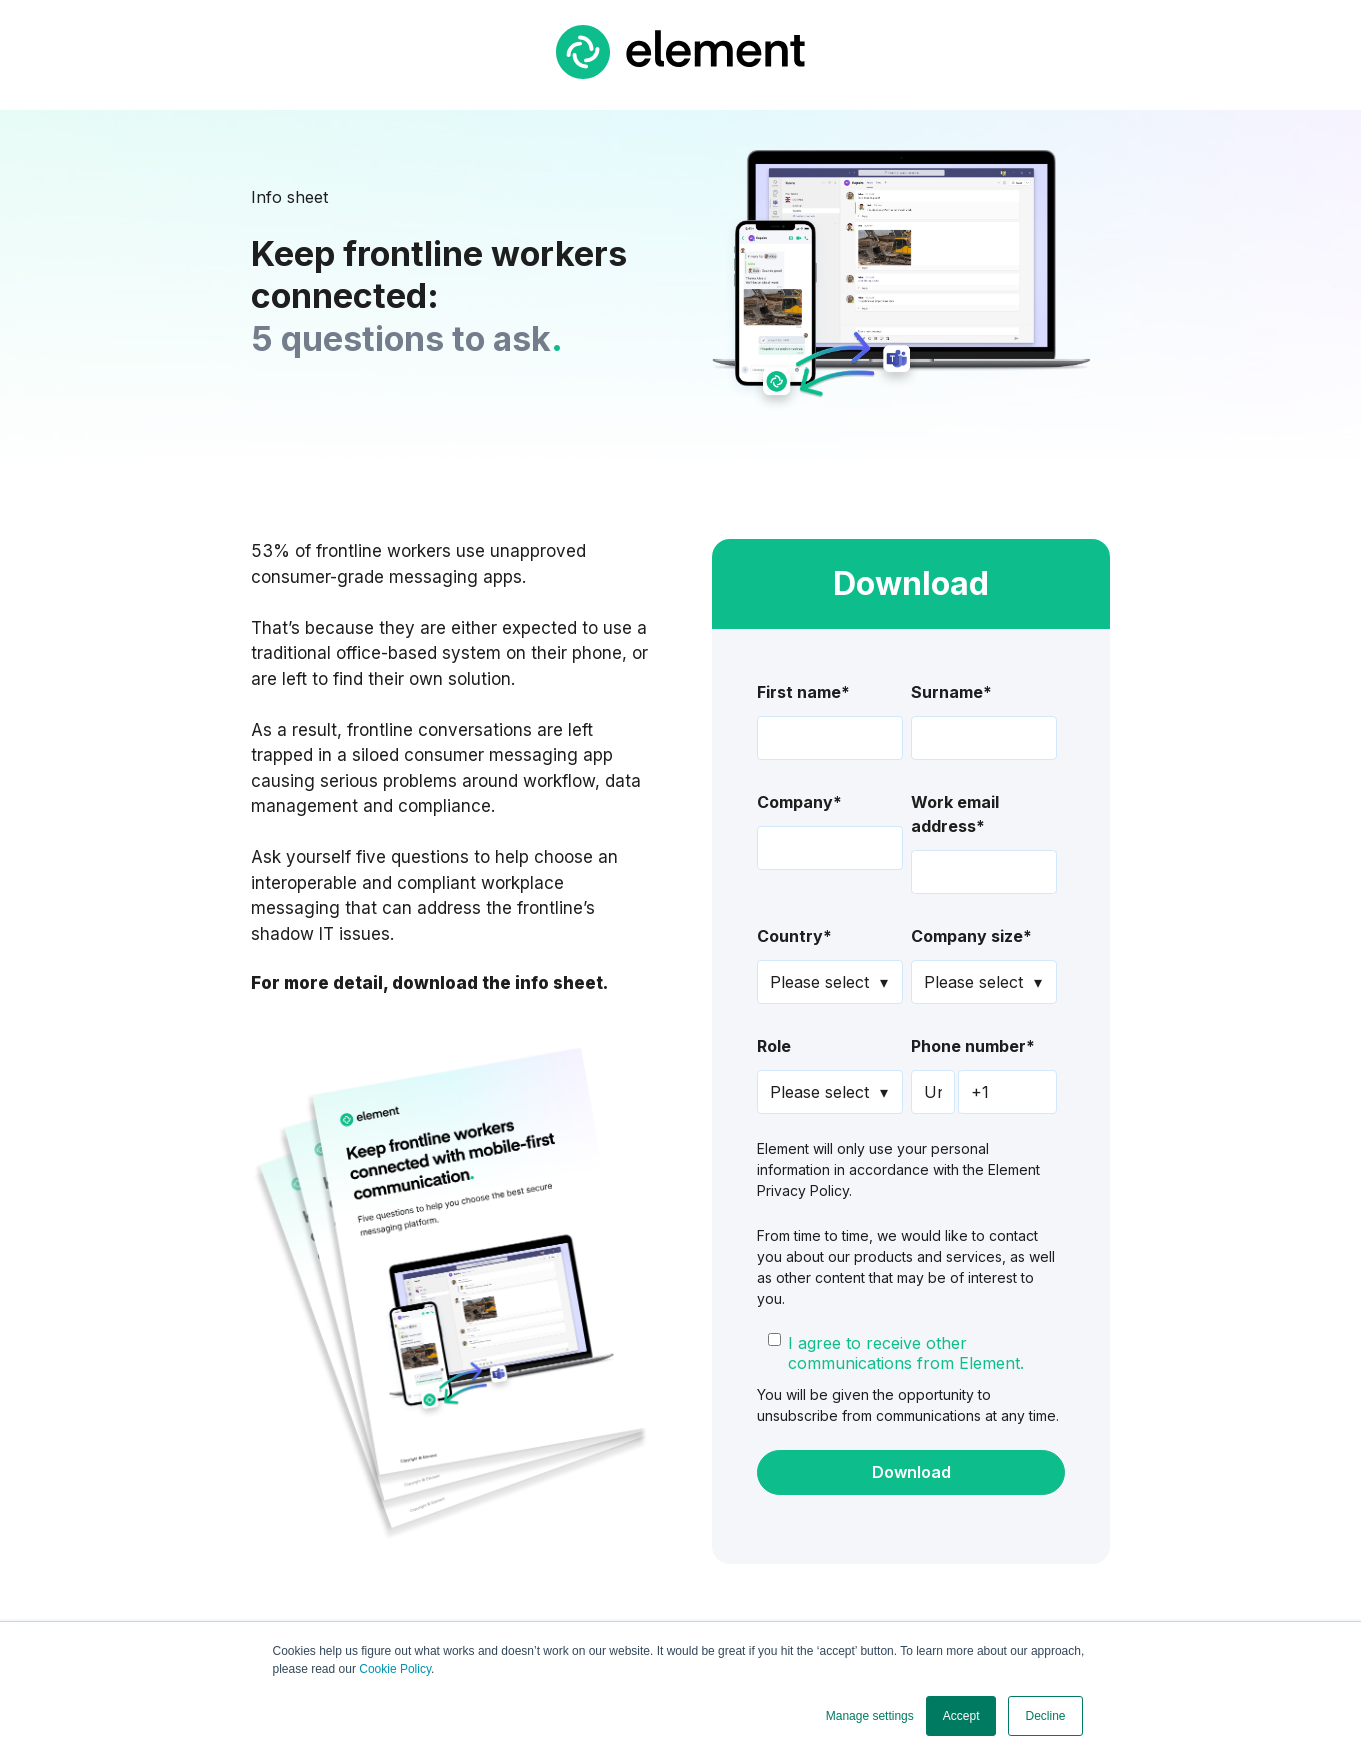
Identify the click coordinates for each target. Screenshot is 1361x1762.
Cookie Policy (395, 1669)
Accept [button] (961, 1716)
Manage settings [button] (870, 1716)
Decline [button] (1045, 1716)
